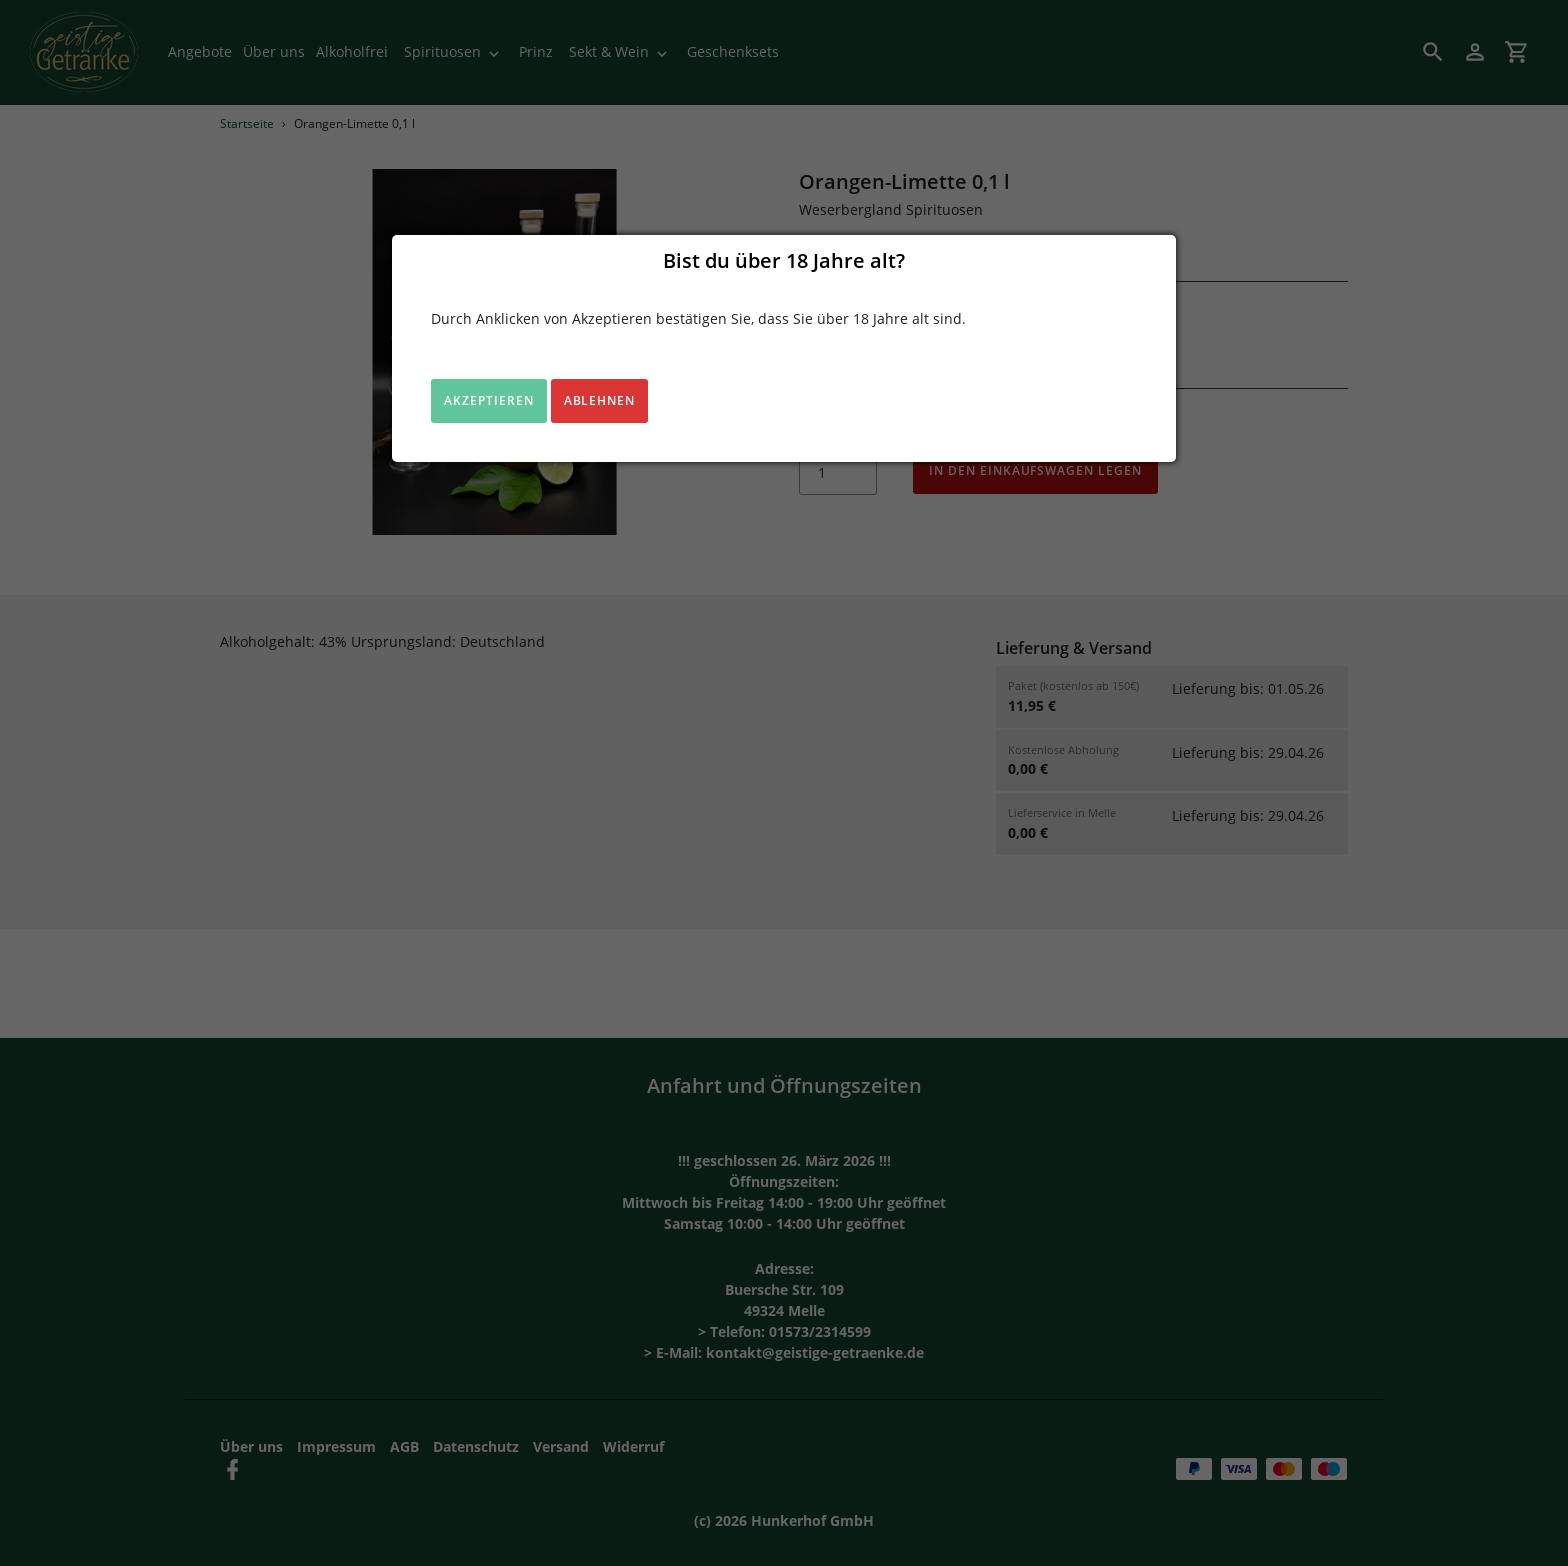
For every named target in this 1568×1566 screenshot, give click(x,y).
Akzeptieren (489, 400)
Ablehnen (600, 400)
